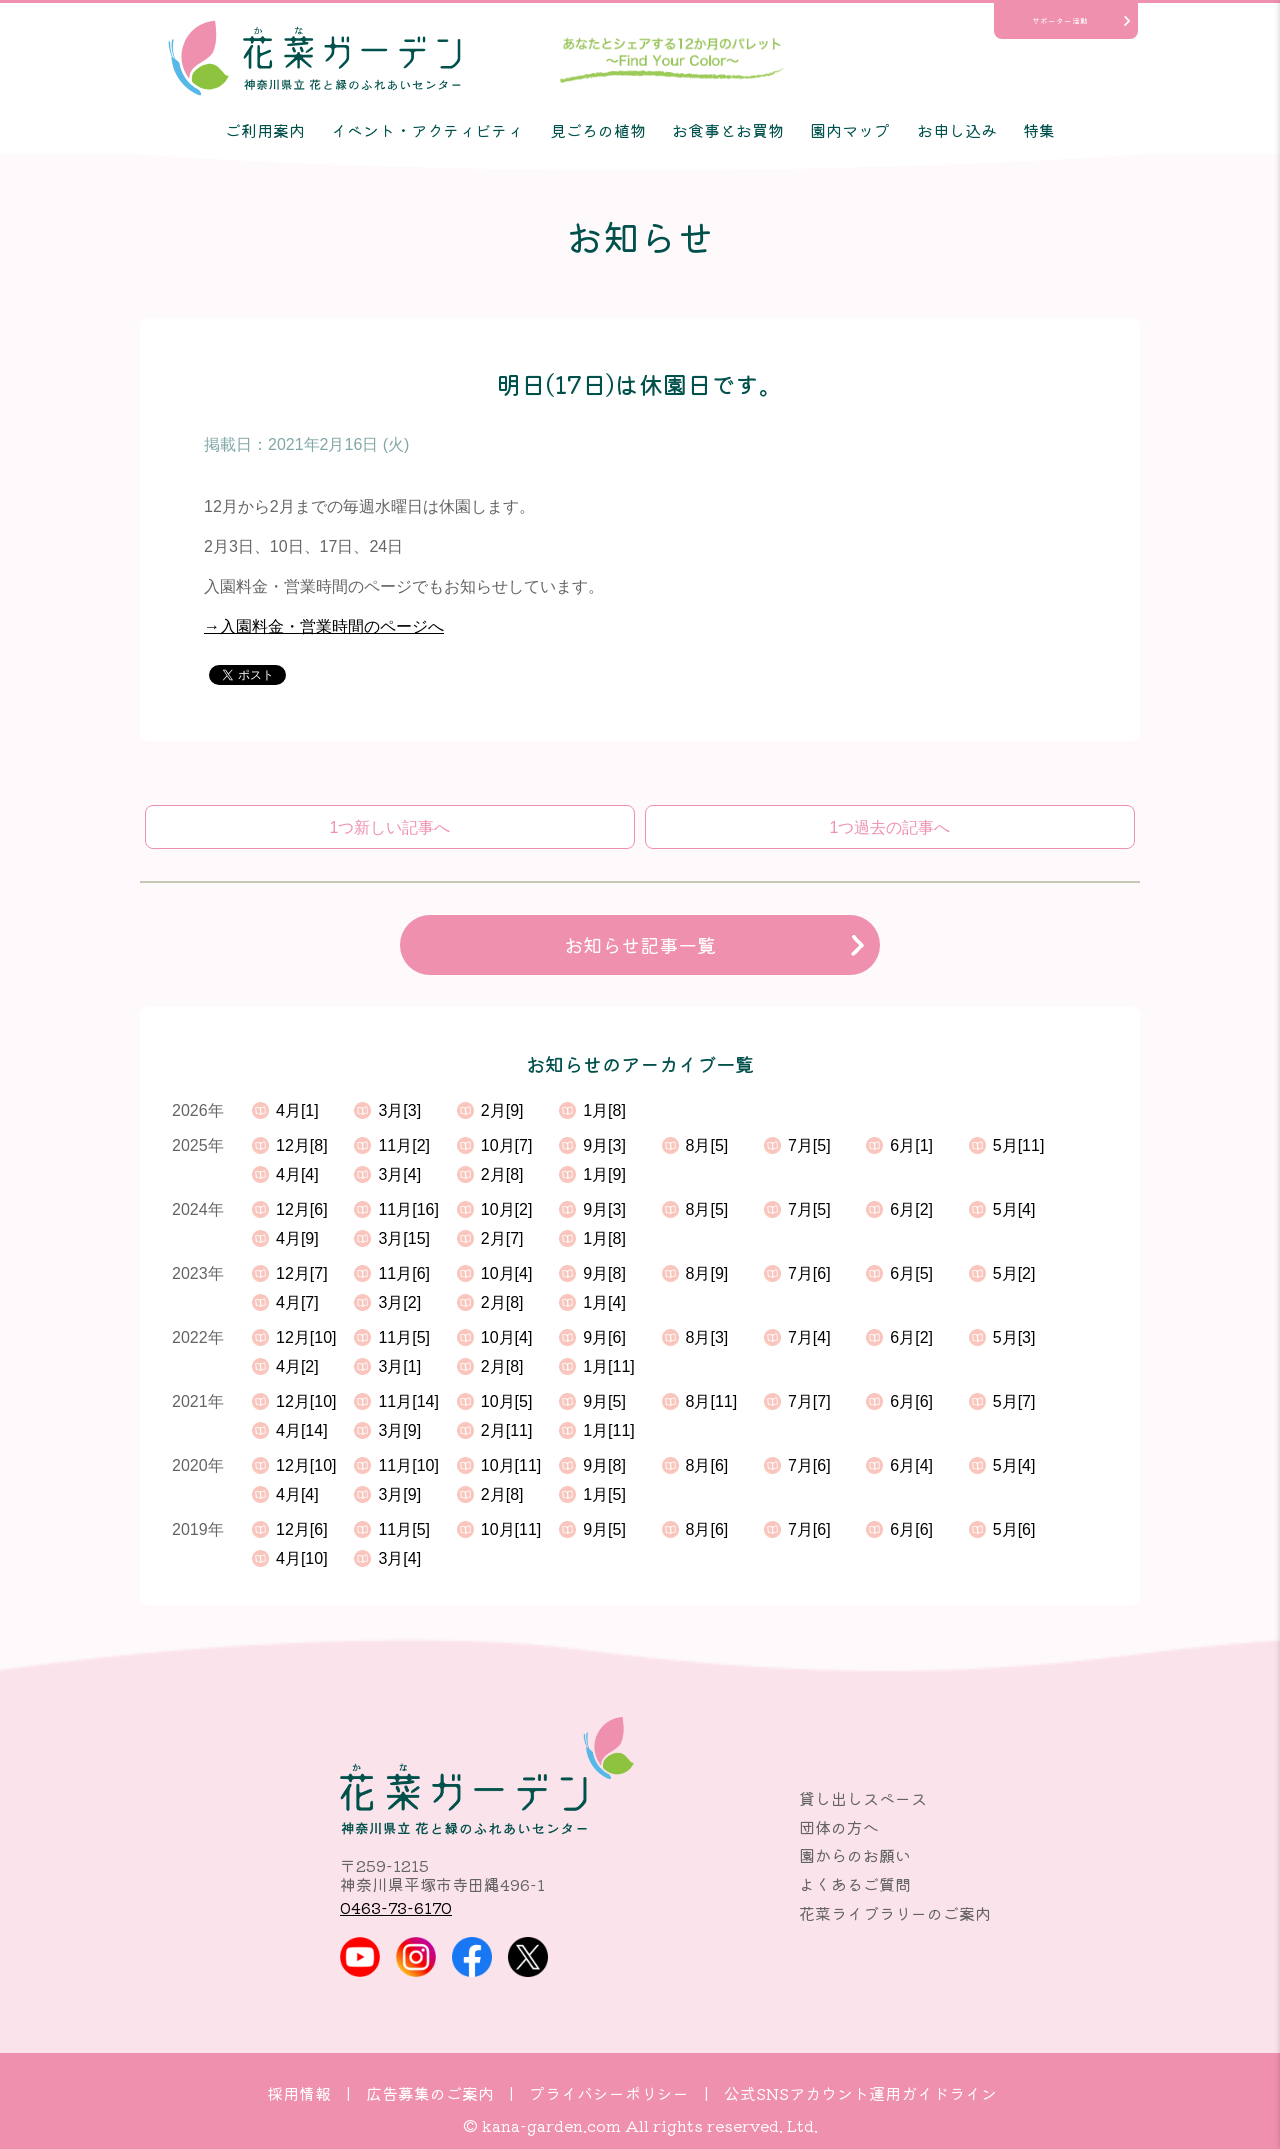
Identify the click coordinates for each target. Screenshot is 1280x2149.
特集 (1039, 130)
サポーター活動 (1060, 20)
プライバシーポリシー (609, 2093)
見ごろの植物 (598, 130)
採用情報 (299, 2093)
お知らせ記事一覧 (640, 945)
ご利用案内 (265, 130)
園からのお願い (855, 1855)
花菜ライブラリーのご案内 (895, 1913)
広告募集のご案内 (430, 2093)
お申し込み (957, 130)
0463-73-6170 (396, 1907)
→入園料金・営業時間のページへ (324, 626)
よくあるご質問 (855, 1884)
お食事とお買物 (728, 130)
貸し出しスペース (863, 1798)
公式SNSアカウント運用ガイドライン (860, 2093)
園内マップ (850, 130)
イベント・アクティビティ (427, 130)
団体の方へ (839, 1827)
